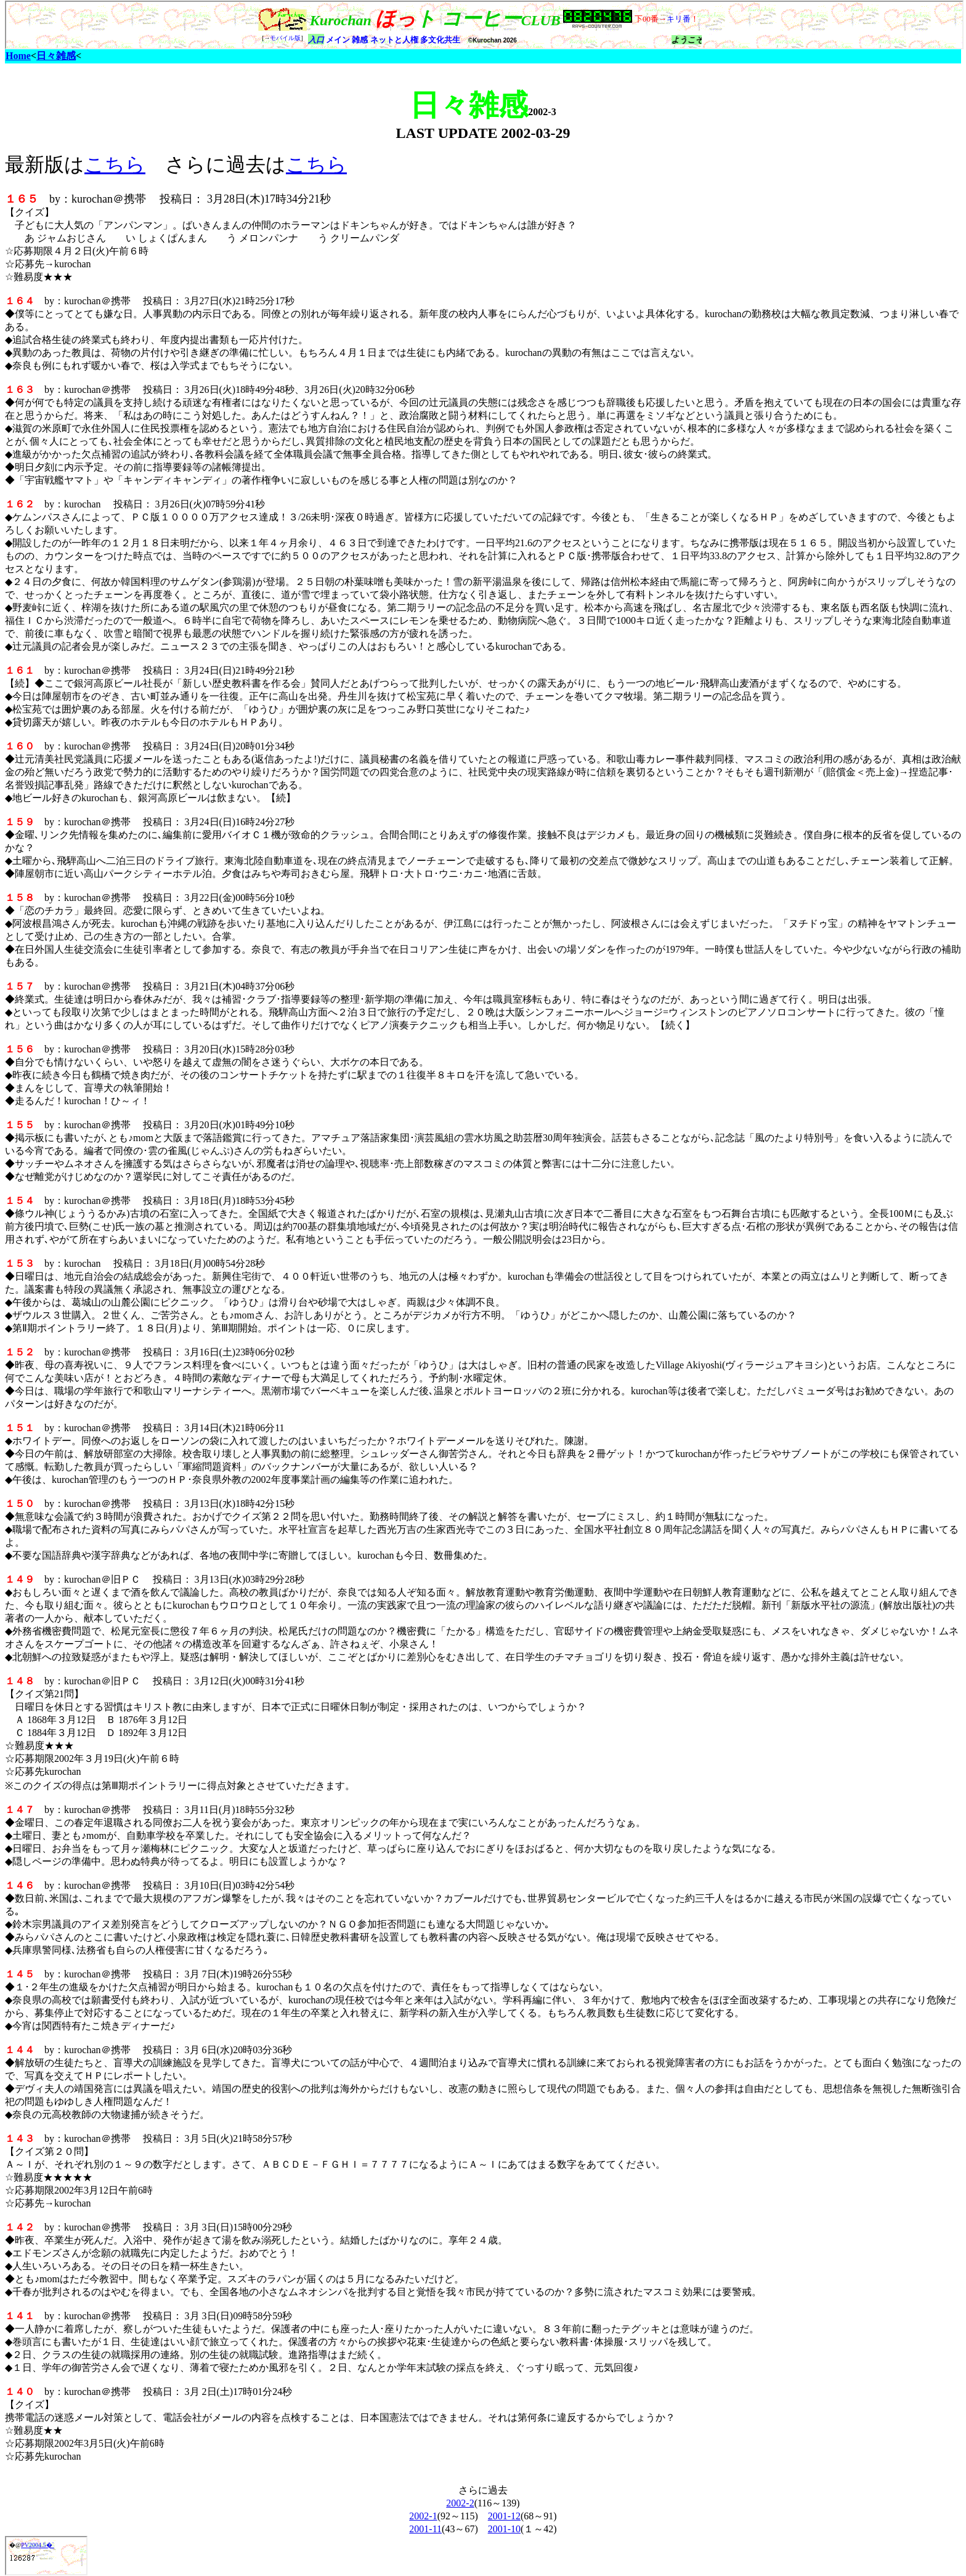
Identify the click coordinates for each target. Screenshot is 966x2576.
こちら (114, 164)
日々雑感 (56, 55)
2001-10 (504, 2529)
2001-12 (504, 2516)
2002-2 (460, 2503)
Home (18, 55)
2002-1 (423, 2516)
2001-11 (425, 2529)
